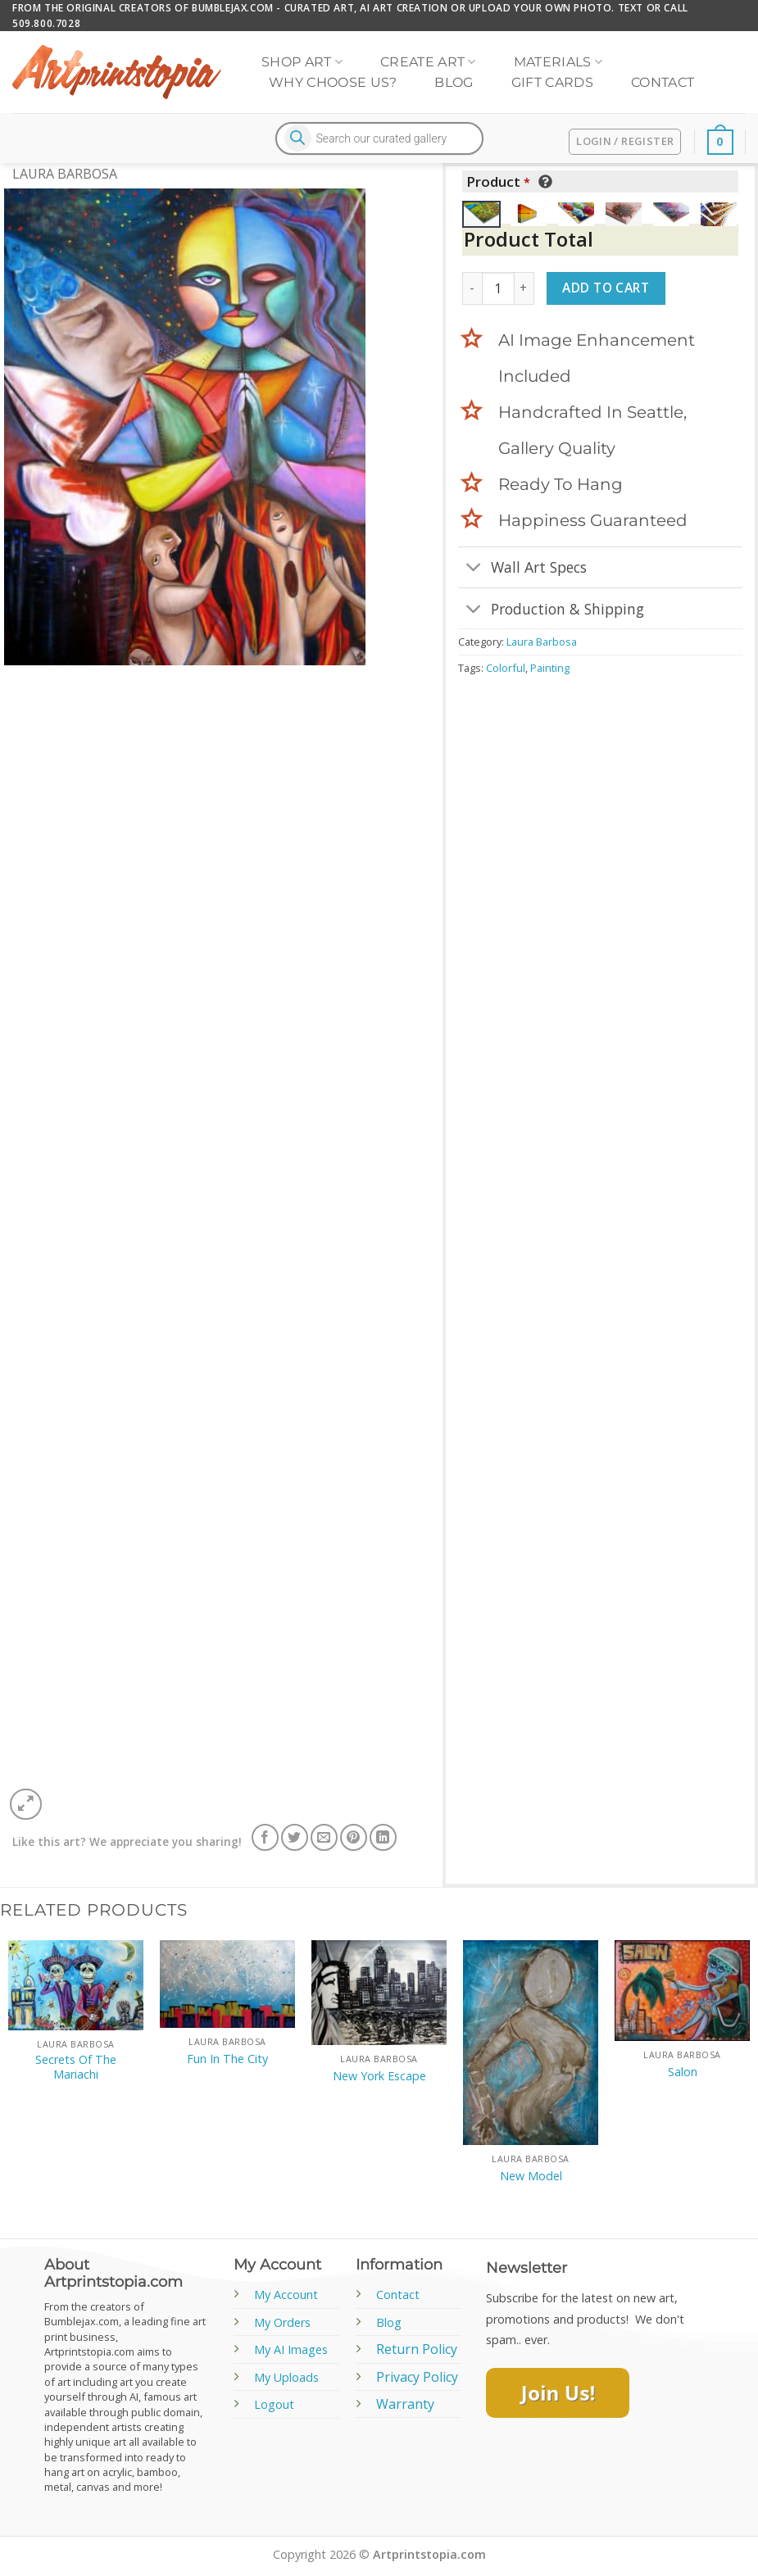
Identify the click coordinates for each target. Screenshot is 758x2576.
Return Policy (416, 2349)
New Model (531, 2176)
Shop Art (302, 62)
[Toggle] (474, 569)
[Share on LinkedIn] (383, 1837)
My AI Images (291, 2349)
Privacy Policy (417, 2377)
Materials (558, 62)
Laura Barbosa (64, 174)
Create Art (428, 62)
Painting (550, 667)
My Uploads (286, 2377)
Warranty (405, 2404)
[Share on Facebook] (265, 1837)
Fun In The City (227, 2059)
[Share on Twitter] (294, 1837)
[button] (26, 1805)
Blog (453, 82)
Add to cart (605, 288)
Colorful (505, 667)
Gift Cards (552, 82)
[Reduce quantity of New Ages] (472, 288)
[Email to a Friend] (324, 1837)
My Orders (282, 2322)
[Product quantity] (498, 288)
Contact (662, 82)
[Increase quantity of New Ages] (524, 288)
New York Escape (379, 2076)
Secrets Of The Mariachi (75, 2067)
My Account (286, 2294)
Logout (274, 2404)
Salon (682, 2072)
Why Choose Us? (333, 82)
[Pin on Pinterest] (353, 1837)
